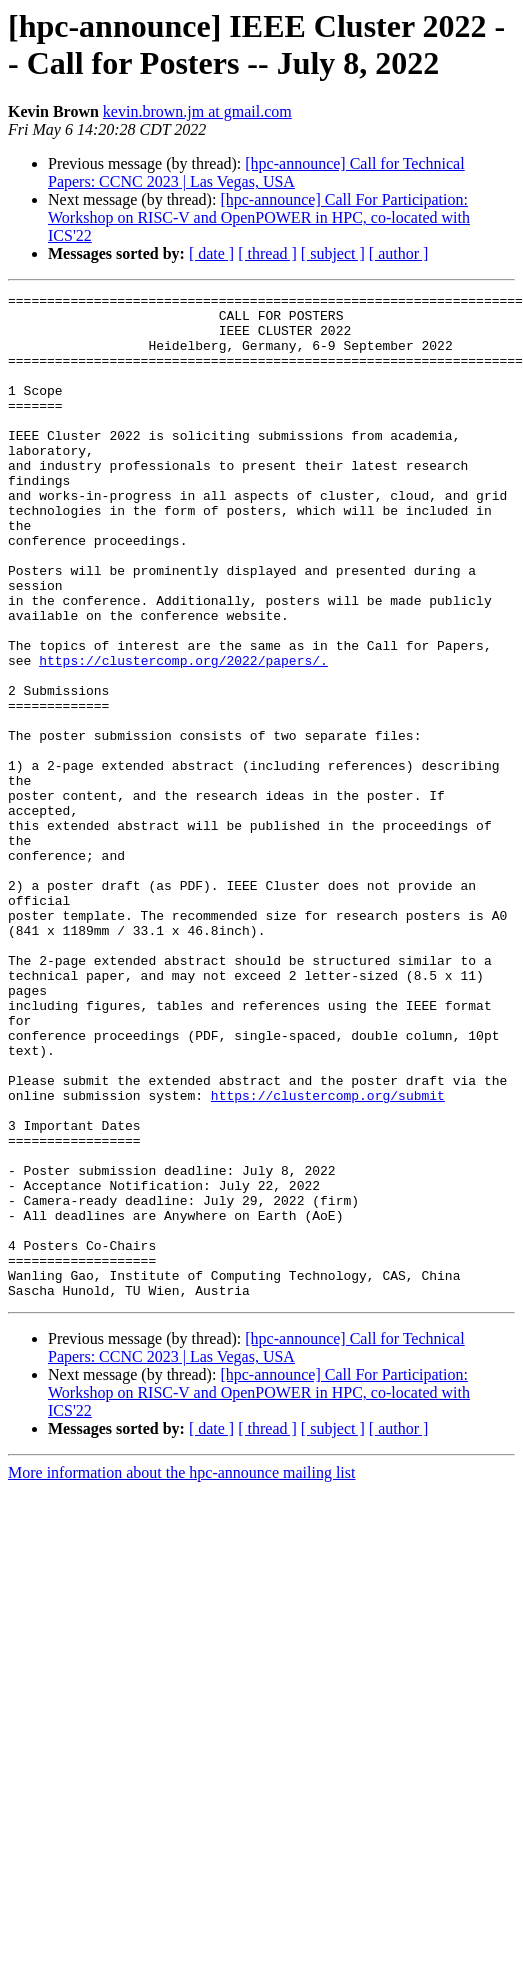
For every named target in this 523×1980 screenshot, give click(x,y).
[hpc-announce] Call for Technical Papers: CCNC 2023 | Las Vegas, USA (256, 172)
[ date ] (211, 253)
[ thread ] (267, 253)
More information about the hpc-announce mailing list (181, 1673)
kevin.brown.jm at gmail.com (197, 111)
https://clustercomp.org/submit (328, 1257)
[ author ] (399, 253)
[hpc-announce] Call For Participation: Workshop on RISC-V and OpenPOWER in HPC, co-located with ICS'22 (259, 217)
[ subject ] (333, 253)
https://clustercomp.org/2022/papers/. (183, 735)
